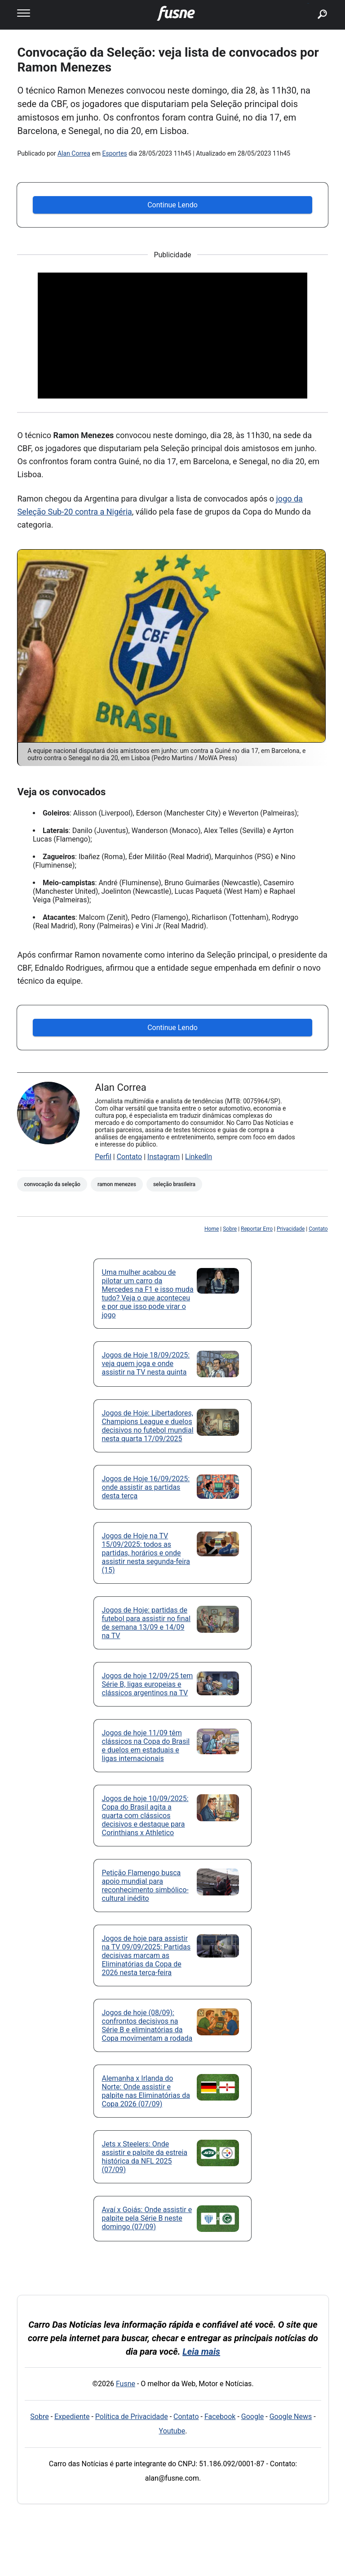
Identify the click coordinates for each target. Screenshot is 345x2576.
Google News (291, 2416)
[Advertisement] (172, 336)
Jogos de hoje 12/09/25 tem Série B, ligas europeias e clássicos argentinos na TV (147, 1684)
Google (252, 2416)
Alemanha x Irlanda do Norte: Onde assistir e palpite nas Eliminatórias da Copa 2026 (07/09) (146, 2091)
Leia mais (201, 2351)
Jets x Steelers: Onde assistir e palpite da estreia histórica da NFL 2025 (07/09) (145, 2157)
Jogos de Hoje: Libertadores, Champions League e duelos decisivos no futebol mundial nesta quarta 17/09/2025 (148, 1426)
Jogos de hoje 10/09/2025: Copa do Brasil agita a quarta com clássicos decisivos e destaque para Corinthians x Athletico (145, 1815)
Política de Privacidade (131, 2416)
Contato (129, 1156)
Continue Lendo (172, 205)
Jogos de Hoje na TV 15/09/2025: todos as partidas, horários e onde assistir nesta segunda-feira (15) (146, 1553)
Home (211, 1229)
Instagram (163, 1156)
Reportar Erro (257, 1229)
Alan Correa (74, 153)
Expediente (71, 2416)
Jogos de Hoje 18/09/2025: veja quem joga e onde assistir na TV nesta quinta (146, 1363)
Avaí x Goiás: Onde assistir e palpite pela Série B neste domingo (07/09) (147, 2218)
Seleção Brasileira (174, 1184)
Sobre (230, 1229)
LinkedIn (198, 1156)
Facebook (219, 2416)
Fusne (125, 2383)
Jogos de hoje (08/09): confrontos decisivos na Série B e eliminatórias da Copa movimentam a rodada (147, 2025)
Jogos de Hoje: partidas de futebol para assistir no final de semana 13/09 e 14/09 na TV (146, 1623)
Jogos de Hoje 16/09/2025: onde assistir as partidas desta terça (146, 1487)
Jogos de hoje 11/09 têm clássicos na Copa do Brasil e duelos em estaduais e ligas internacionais (146, 1746)
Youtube (172, 2431)
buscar (308, 3)
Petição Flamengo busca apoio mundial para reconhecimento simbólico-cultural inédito (145, 1885)
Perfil (103, 1156)
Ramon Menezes (116, 1184)
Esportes (114, 153)
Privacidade (291, 1229)
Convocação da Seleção (52, 1184)
